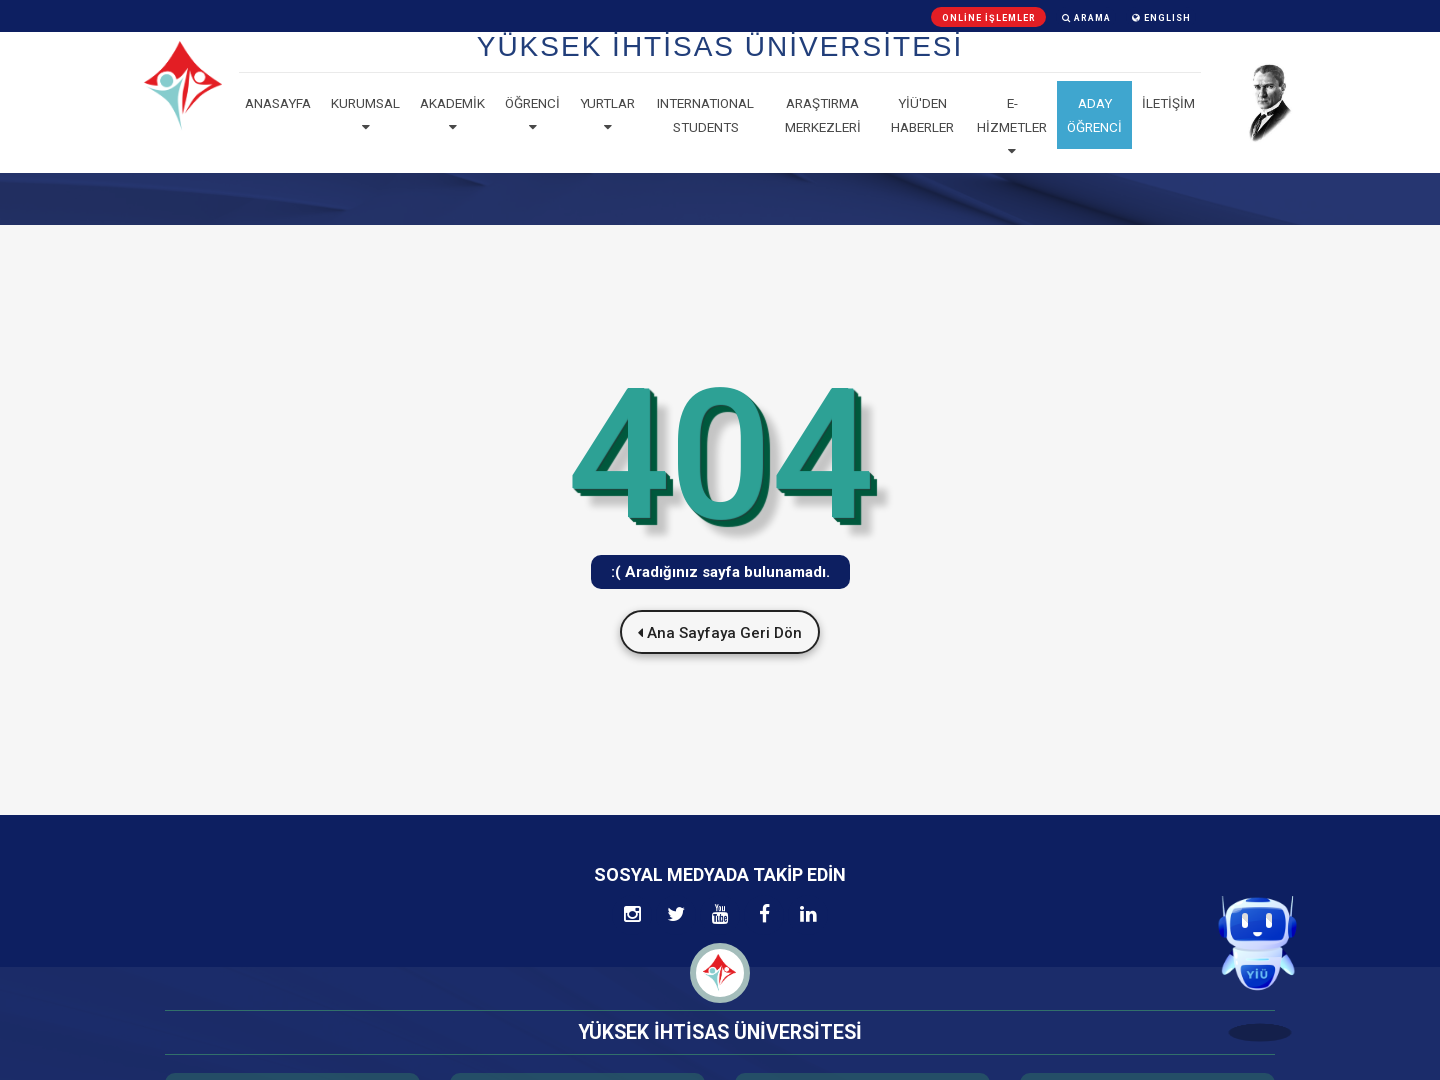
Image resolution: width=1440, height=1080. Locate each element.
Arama (1086, 18)
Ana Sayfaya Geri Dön (720, 633)
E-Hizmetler (1012, 127)
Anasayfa (278, 103)
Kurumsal (365, 115)
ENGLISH (1161, 18)
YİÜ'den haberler (922, 115)
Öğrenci (532, 115)
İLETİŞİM (1168, 103)
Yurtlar (607, 115)
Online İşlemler (989, 18)
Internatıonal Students (705, 115)
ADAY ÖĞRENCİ (1094, 115)
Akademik (452, 115)
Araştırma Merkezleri (823, 115)
